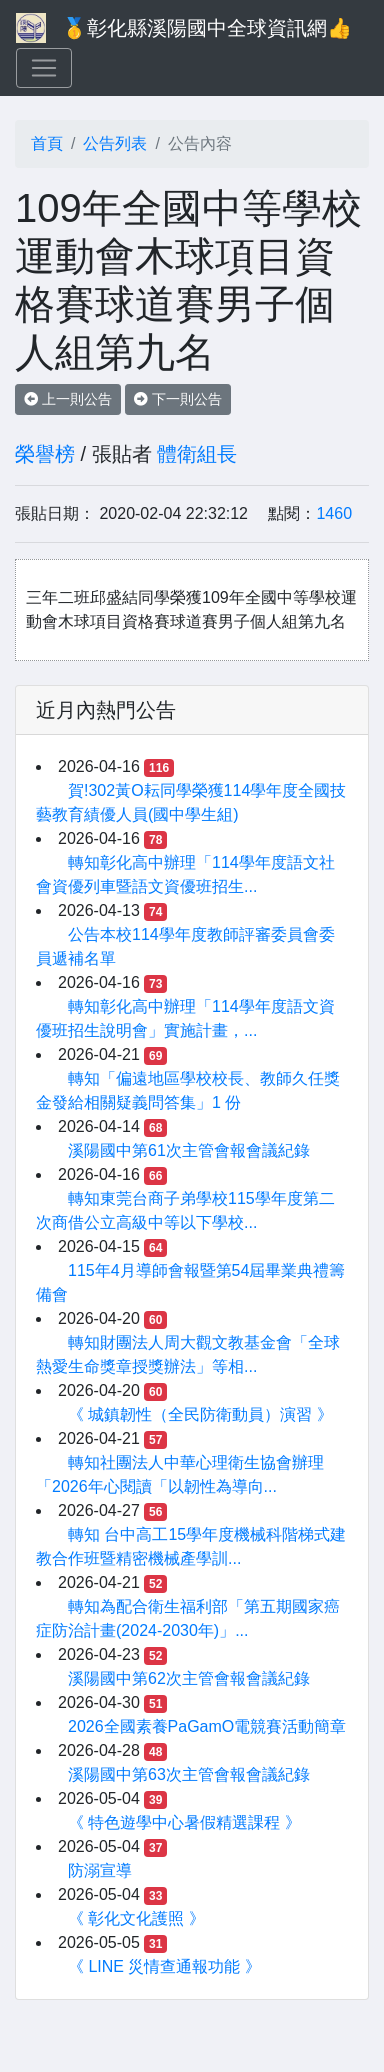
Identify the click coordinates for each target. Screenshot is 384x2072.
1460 (334, 513)
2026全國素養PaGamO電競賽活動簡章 (207, 1726)
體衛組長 (197, 454)
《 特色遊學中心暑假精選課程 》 (184, 1822)
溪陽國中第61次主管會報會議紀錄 (189, 1150)
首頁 (47, 143)
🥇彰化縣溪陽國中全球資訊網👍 (207, 28)
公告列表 (115, 143)
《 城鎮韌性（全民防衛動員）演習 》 (200, 1414)
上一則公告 (68, 399)
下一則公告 (178, 399)
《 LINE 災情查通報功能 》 (164, 1966)
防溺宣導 (100, 1870)
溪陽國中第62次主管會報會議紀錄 (189, 1678)
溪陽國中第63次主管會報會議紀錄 (189, 1774)
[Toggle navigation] (44, 68)
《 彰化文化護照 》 (136, 1918)
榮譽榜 (45, 454)
